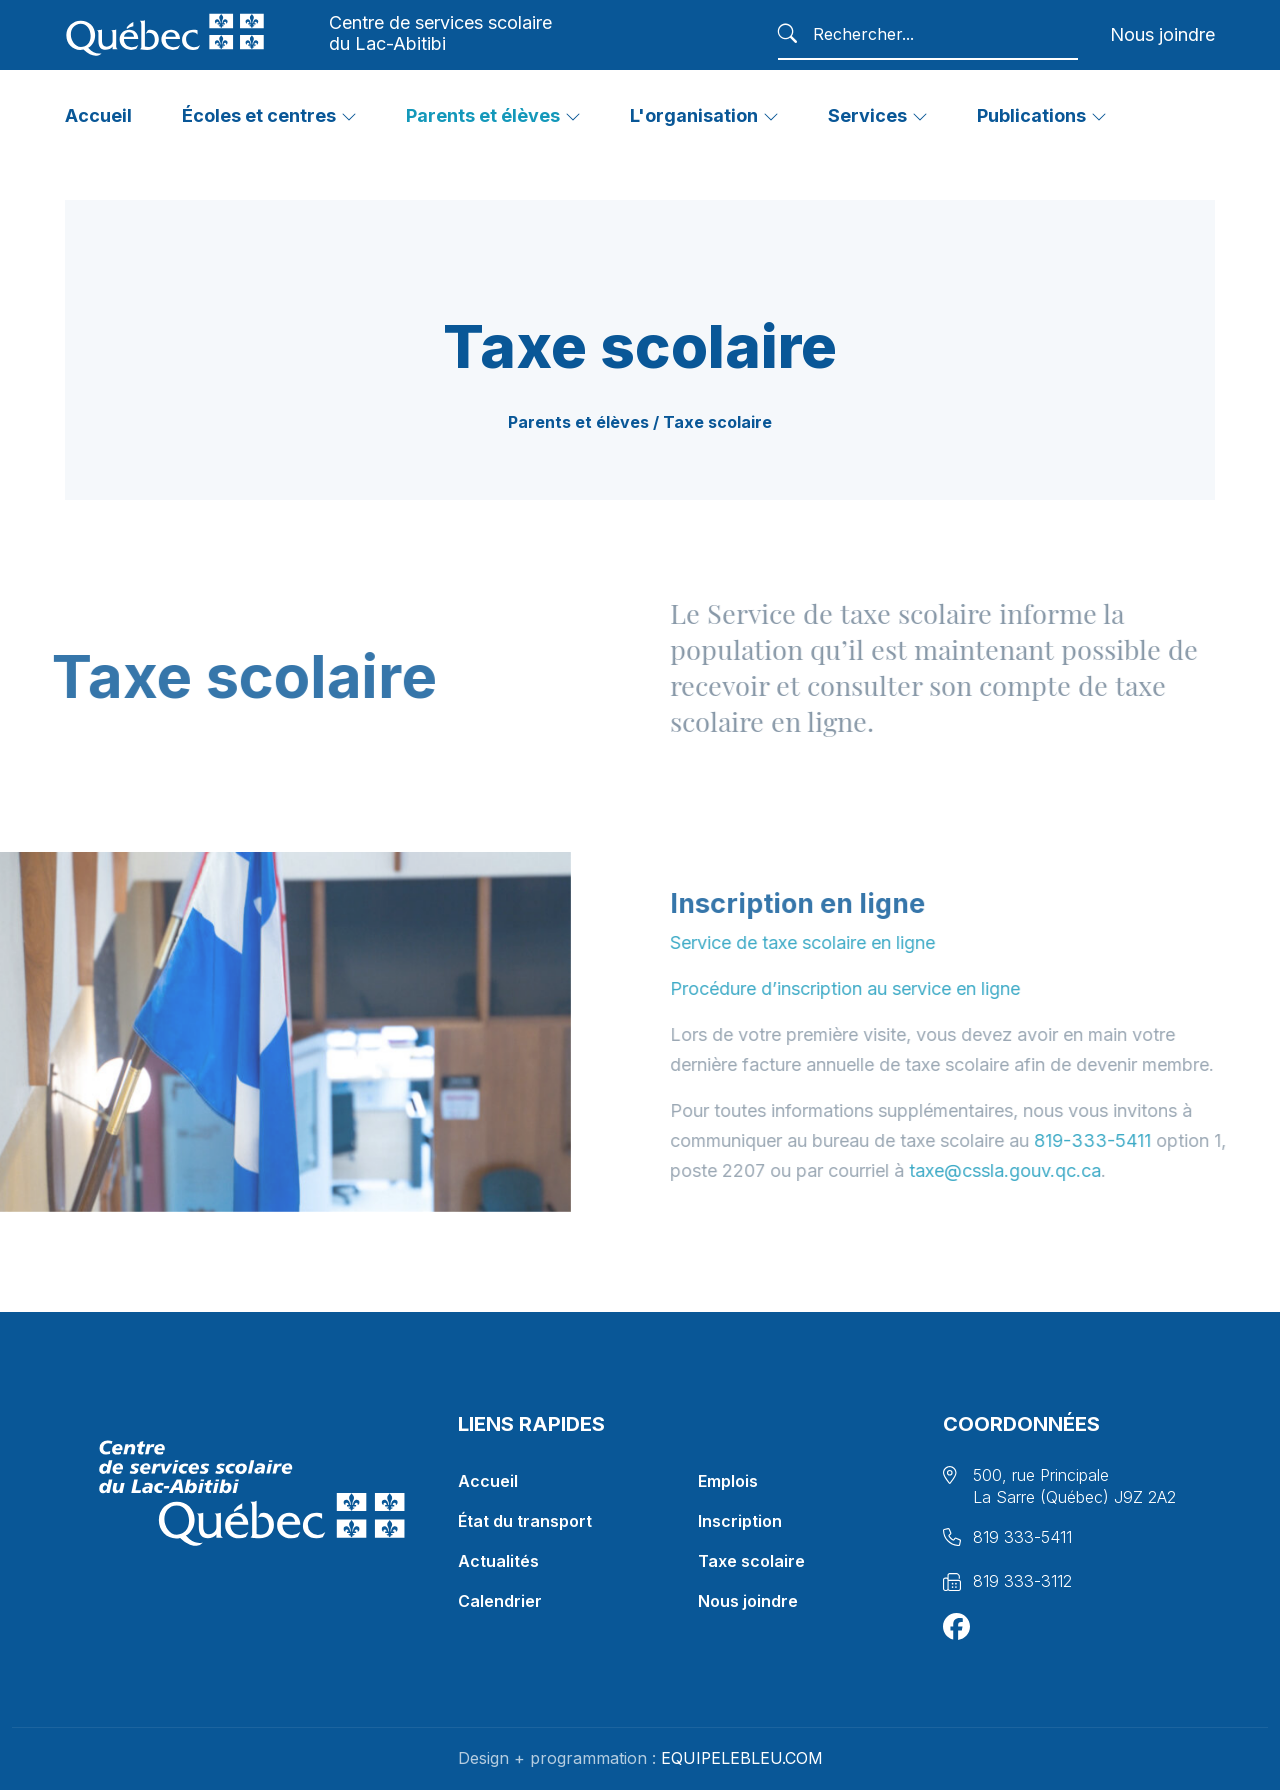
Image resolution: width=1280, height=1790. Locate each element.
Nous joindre (1162, 34)
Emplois (728, 1481)
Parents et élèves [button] (483, 115)
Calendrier (500, 1601)
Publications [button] (1031, 115)
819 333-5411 (1022, 1537)
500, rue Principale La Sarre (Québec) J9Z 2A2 (1074, 1486)
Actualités (498, 1561)
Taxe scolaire (751, 1561)
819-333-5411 (1141, 1140)
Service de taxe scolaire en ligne (851, 942)
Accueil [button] (98, 115)
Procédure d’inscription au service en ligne (894, 988)
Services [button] (867, 115)
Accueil (488, 1481)
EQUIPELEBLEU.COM (741, 1758)
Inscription (740, 1521)
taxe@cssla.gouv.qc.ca (1054, 1170)
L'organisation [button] (694, 115)
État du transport (525, 1521)
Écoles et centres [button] (259, 115)
